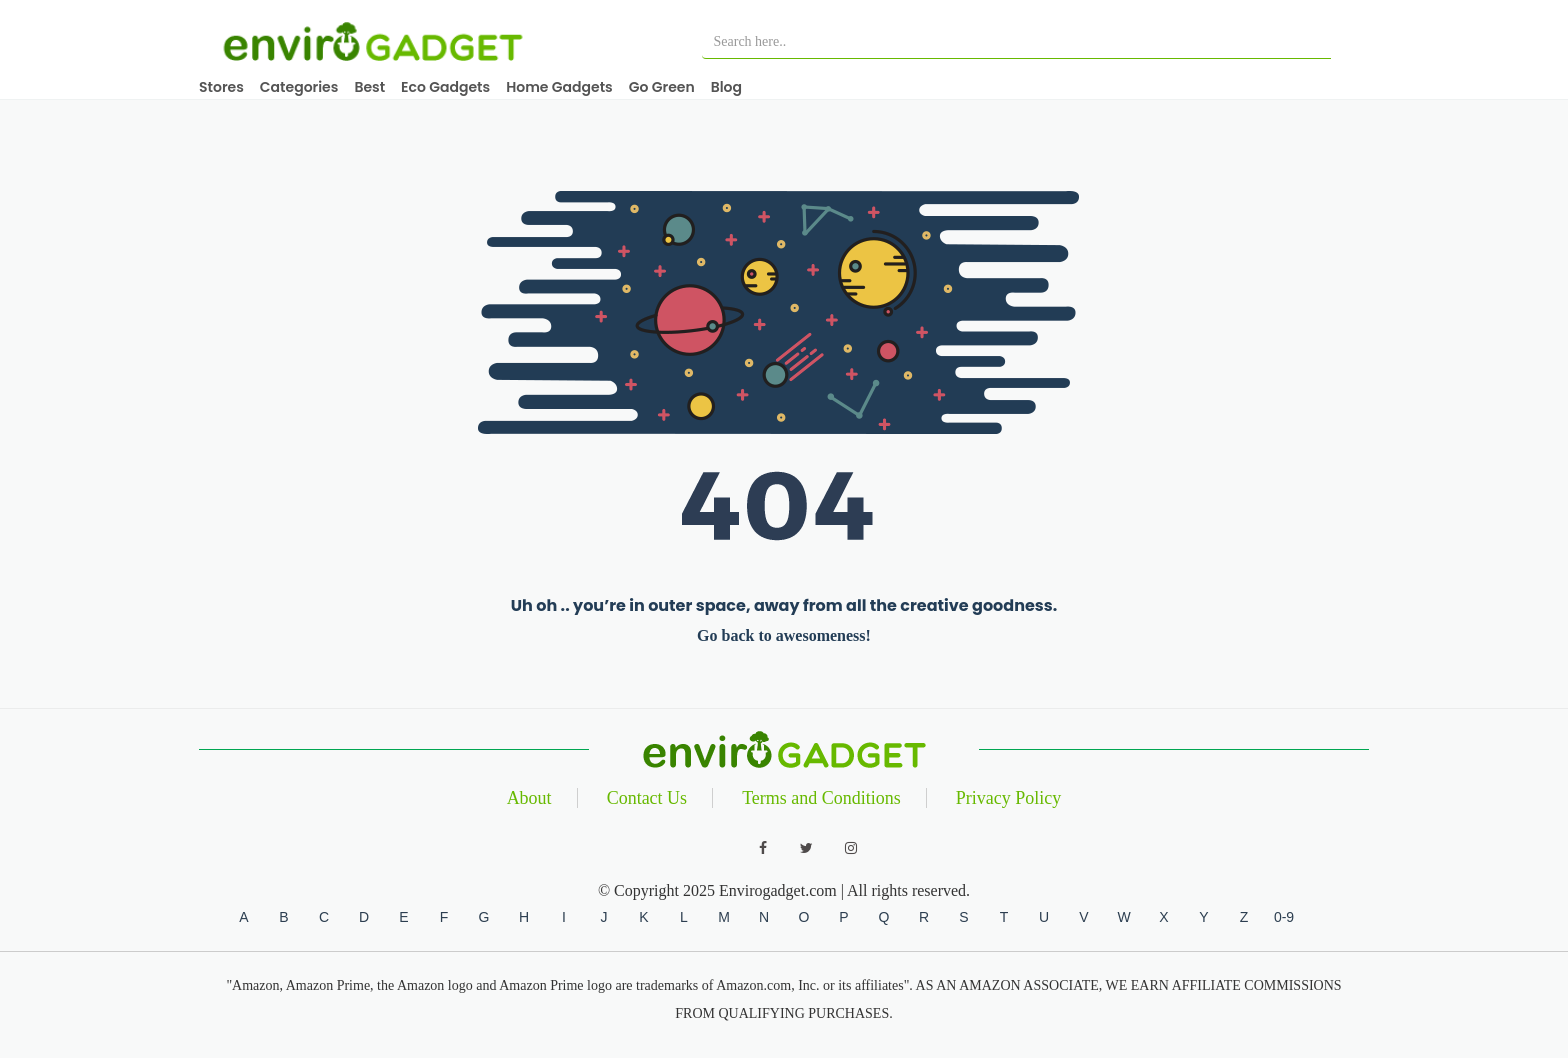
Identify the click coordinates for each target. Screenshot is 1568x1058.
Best (369, 87)
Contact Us (647, 798)
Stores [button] (221, 87)
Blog (726, 87)
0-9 (1284, 917)
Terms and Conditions (821, 798)
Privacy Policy (1009, 798)
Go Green (662, 87)
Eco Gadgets (445, 87)
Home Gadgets (559, 87)
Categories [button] (299, 87)
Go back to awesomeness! (784, 635)
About (529, 798)
